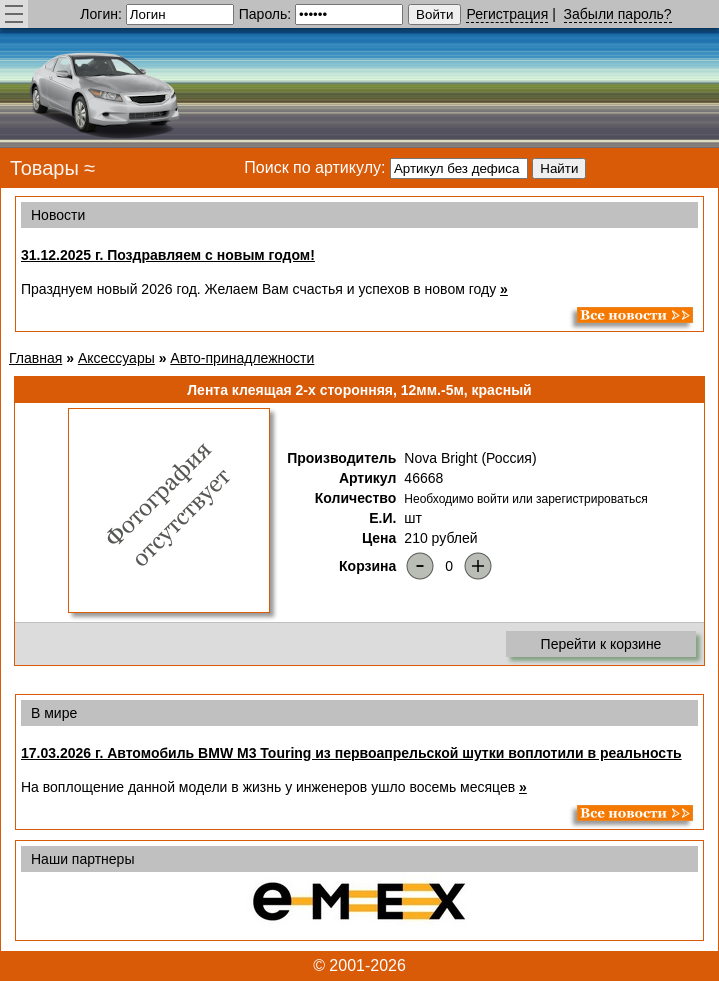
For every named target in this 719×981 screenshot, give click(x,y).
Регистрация (507, 14)
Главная (35, 358)
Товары (44, 168)
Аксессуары (116, 358)
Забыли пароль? (618, 14)
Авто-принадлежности (242, 358)
